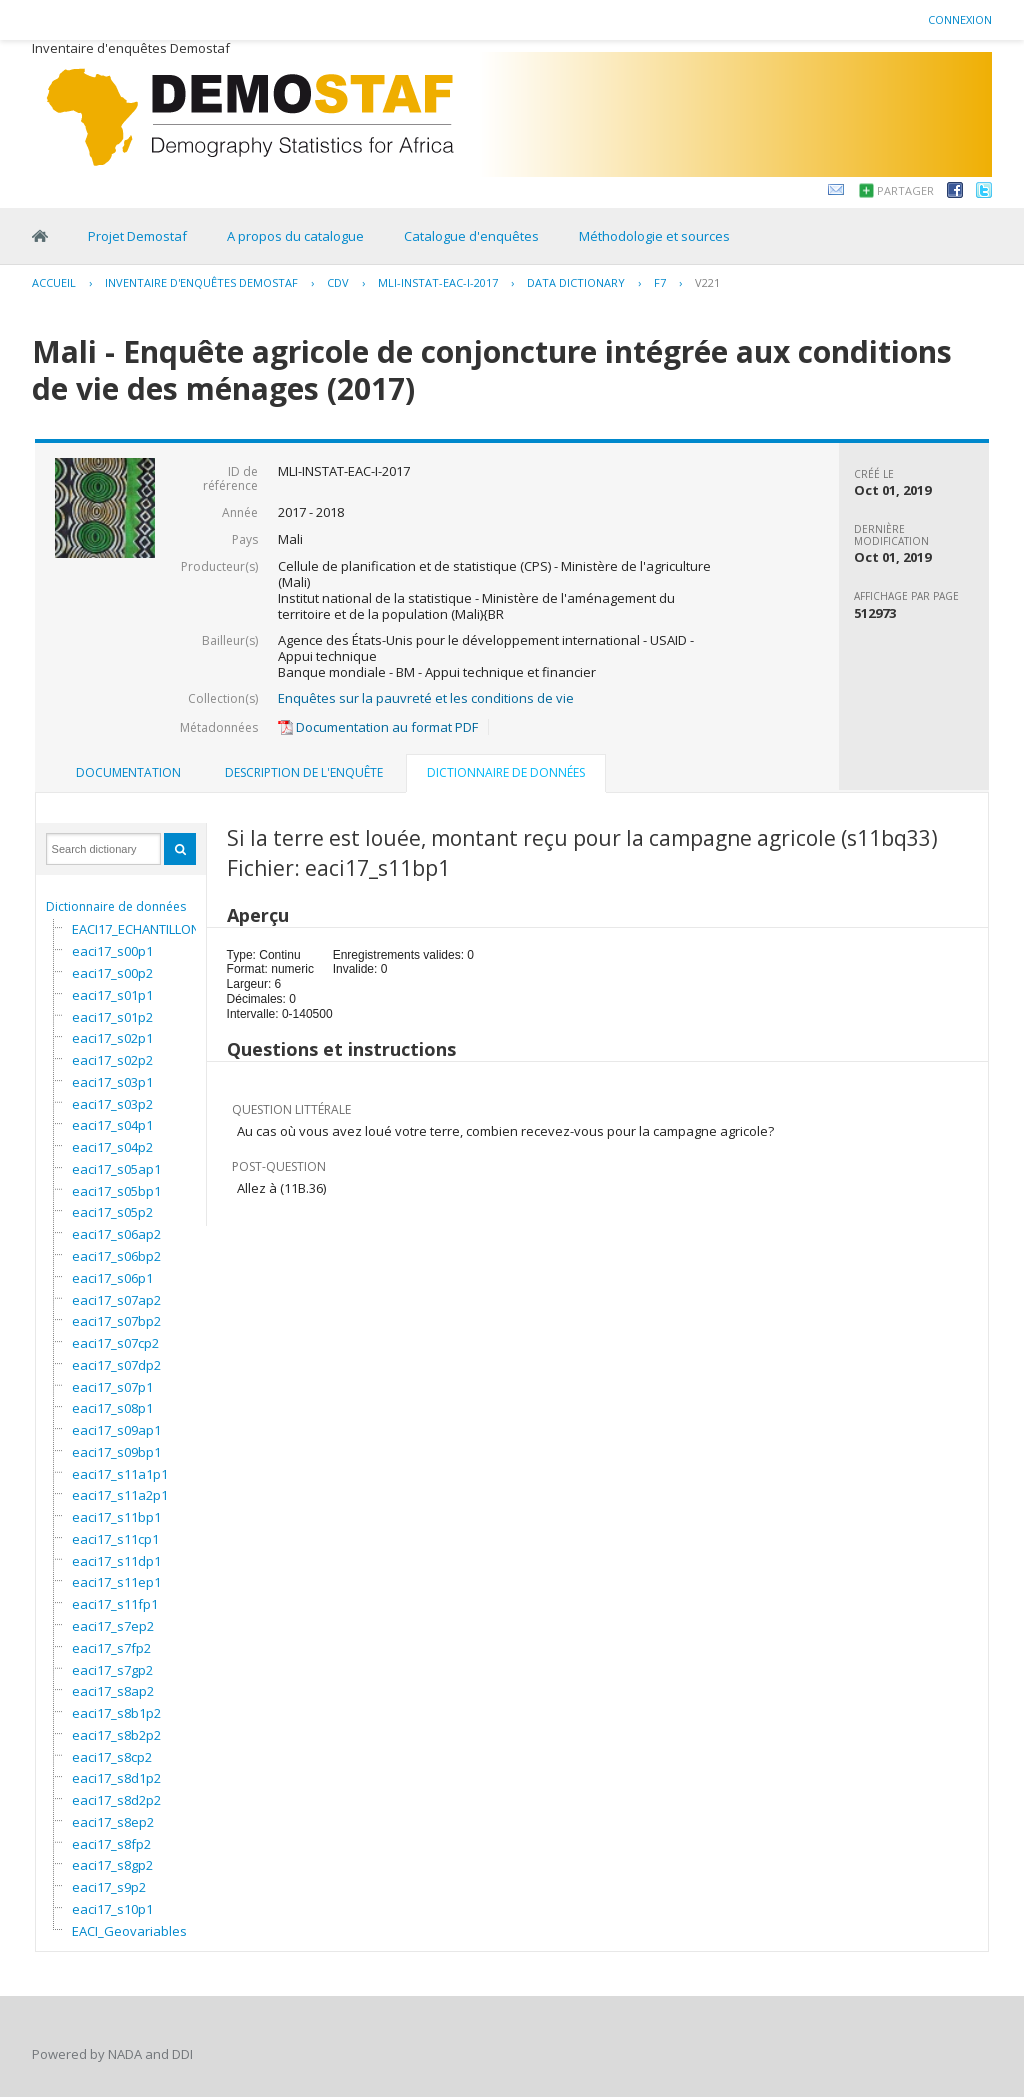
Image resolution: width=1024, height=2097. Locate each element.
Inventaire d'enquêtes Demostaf (201, 282)
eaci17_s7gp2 (112, 1670)
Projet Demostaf (137, 236)
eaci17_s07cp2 (115, 1343)
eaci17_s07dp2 (116, 1365)
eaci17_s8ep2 (113, 1822)
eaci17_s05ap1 (116, 1169)
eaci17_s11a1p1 (120, 1474)
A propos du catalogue (295, 236)
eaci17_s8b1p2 (116, 1713)
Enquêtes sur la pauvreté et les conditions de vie (426, 698)
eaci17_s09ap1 (116, 1430)
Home (40, 236)
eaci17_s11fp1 (115, 1604)
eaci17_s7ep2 (113, 1626)
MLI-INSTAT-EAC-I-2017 (438, 282)
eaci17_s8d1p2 (116, 1778)
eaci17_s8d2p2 (116, 1800)
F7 (660, 282)
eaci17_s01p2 (112, 1017)
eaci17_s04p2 (112, 1147)
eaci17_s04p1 (112, 1125)
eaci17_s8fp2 (111, 1844)
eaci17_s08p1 (112, 1408)
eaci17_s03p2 (112, 1104)
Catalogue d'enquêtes (471, 236)
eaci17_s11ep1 (116, 1582)
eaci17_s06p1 (112, 1278)
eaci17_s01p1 (112, 995)
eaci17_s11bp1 (116, 1517)
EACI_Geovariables (129, 1931)
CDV (338, 282)
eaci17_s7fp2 (111, 1648)
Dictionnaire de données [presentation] (506, 772)
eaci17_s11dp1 (116, 1561)
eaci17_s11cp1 (115, 1539)
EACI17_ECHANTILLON (136, 929)
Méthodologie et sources (654, 236)
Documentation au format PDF (378, 727)
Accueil (54, 282)
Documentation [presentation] (128, 772)
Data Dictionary (576, 282)
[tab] (128, 773)
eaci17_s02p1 (112, 1038)
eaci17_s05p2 (112, 1212)
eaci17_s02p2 (112, 1060)
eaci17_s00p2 (112, 973)
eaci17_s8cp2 (112, 1757)
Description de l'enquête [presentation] (304, 772)
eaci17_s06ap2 (116, 1234)
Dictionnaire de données (116, 906)
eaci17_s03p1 (112, 1082)
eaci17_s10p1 (112, 1909)
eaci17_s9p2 (109, 1887)
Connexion (960, 19)
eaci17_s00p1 (112, 951)
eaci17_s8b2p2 (116, 1735)
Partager (905, 190)
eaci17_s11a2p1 (120, 1495)
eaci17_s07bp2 (116, 1321)
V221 (707, 282)
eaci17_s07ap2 (116, 1300)
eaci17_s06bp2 (116, 1256)
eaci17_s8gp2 (112, 1865)
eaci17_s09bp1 (116, 1452)
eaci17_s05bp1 (116, 1191)
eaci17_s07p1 (112, 1387)
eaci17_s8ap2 (113, 1691)
